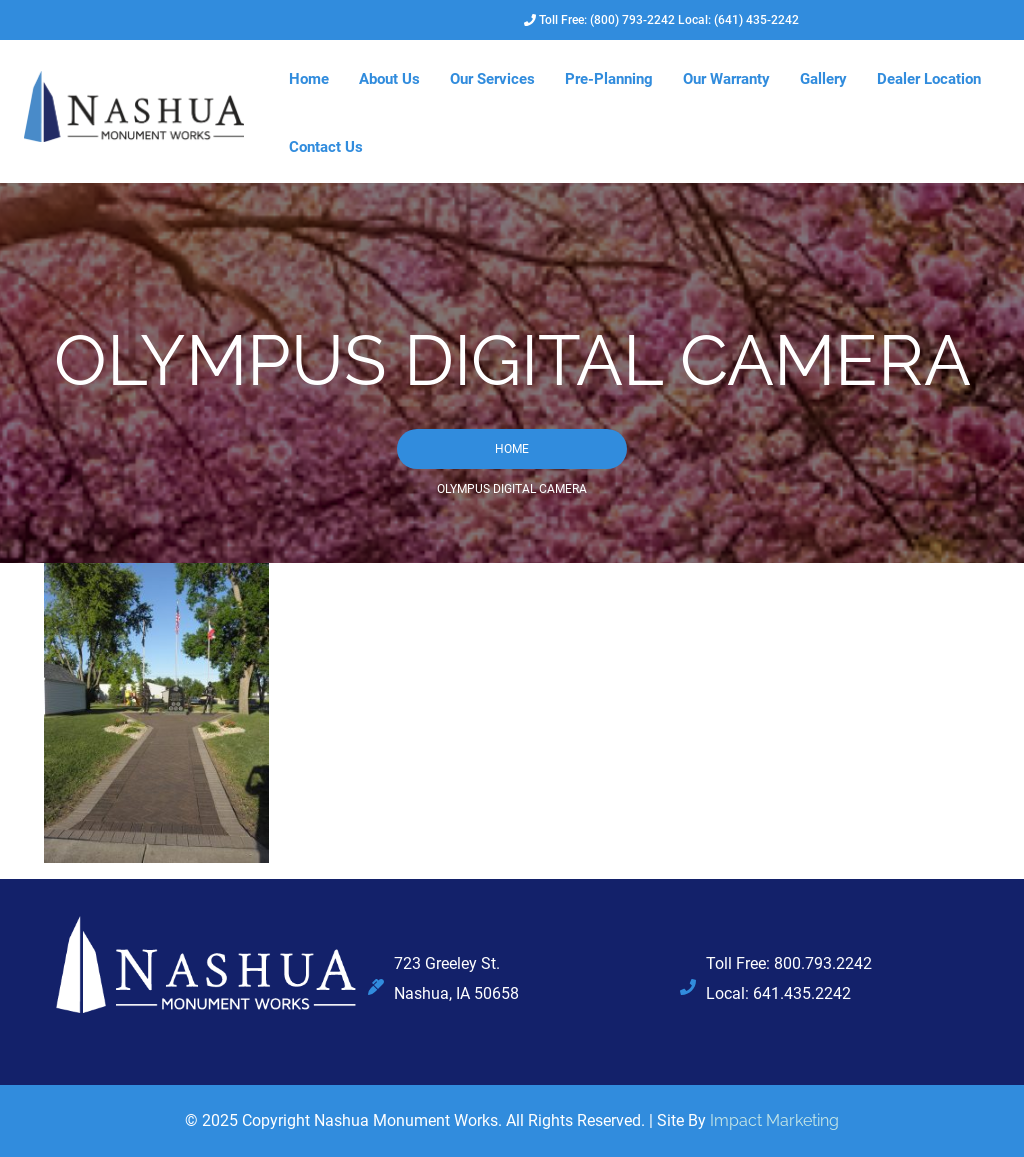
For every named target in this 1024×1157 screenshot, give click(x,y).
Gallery (823, 79)
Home (309, 79)
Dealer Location (929, 79)
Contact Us (326, 147)
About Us (389, 79)
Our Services (492, 79)
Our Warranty (726, 79)
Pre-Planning (609, 79)
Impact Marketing (774, 1120)
